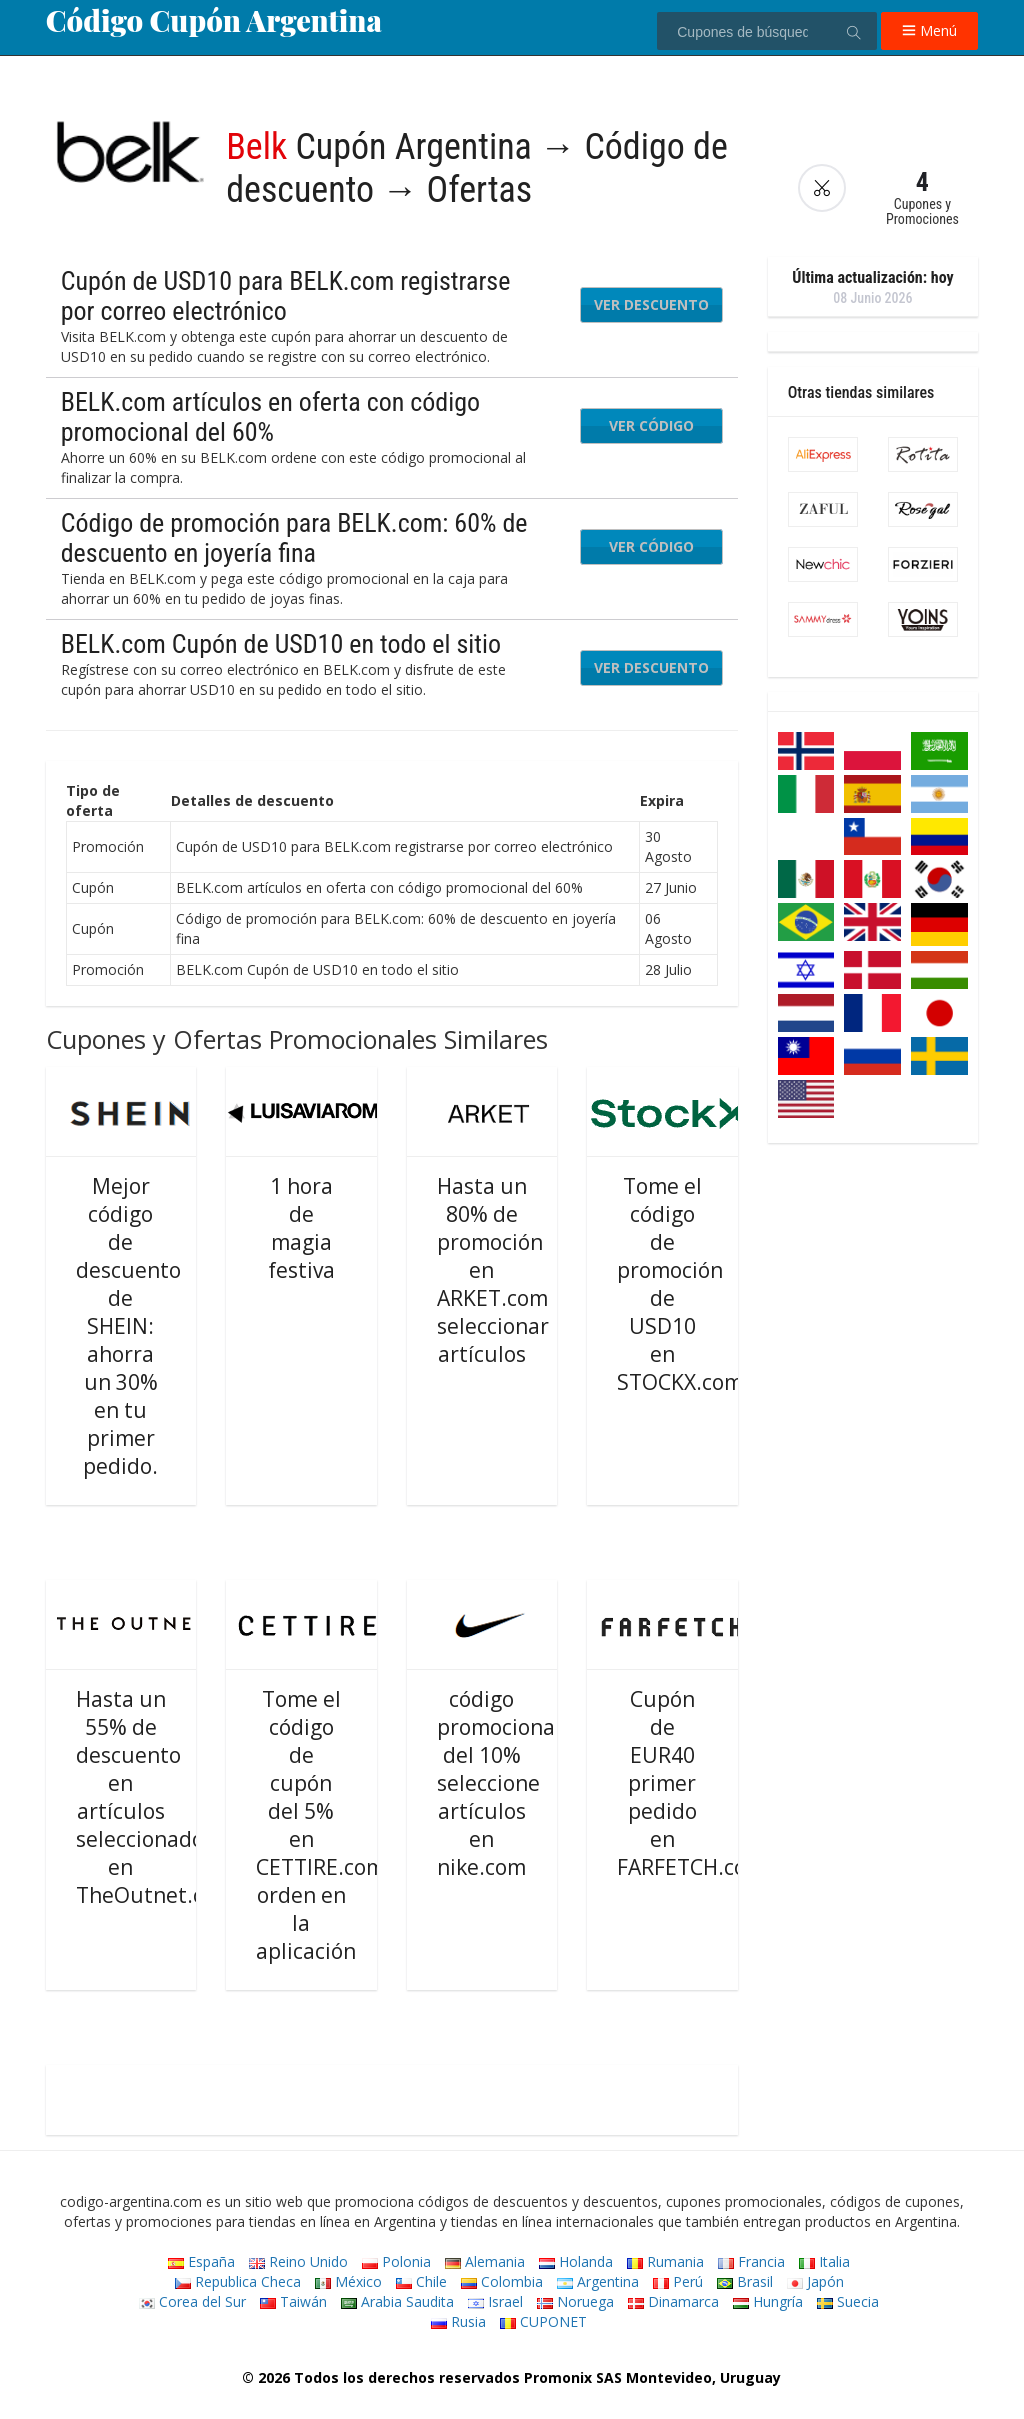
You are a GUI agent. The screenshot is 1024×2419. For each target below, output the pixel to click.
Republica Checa (238, 2281)
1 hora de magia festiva (301, 1228)
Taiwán (293, 2301)
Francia (751, 2261)
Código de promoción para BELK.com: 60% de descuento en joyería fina (294, 538)
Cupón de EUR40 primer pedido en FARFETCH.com (691, 1783)
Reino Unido (298, 2261)
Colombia (502, 2281)
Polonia (396, 2261)
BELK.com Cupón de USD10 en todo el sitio (281, 644)
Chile (421, 2281)
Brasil (745, 2281)
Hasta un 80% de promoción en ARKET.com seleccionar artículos (493, 1270)
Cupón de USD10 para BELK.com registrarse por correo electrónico (286, 296)
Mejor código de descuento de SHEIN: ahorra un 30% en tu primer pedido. (128, 1326)
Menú (929, 30)
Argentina (598, 2281)
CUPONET (543, 2321)
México (348, 2281)
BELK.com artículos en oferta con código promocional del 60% (270, 417)
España (201, 2261)
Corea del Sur (192, 2301)
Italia (824, 2261)
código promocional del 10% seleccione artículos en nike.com (499, 1783)
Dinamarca (673, 2301)
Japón (815, 2281)
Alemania (485, 2261)
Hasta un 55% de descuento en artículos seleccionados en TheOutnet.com (155, 1797)
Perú (678, 2281)
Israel (495, 2301)
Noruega (575, 2301)
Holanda (576, 2261)
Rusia (458, 2321)
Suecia (848, 2301)
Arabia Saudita (397, 2301)
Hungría (768, 2301)
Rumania (665, 2261)
